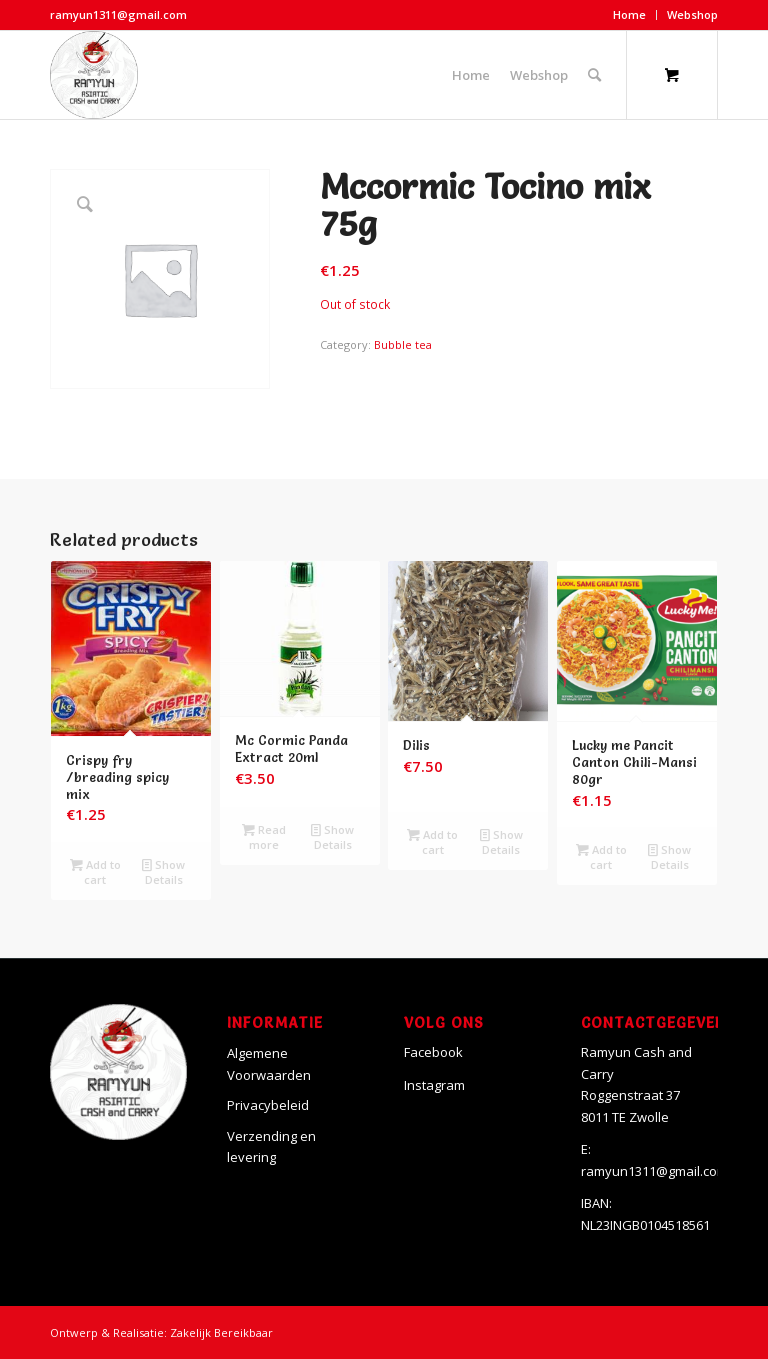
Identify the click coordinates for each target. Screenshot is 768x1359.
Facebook (433, 1052)
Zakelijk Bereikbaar (221, 1332)
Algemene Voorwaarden (269, 1063)
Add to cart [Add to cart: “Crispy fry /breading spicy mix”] (95, 871)
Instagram (434, 1085)
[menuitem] (630, 15)
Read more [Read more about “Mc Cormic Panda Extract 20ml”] (264, 836)
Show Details (163, 871)
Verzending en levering (271, 1146)
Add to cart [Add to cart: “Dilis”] (432, 841)
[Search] (594, 75)
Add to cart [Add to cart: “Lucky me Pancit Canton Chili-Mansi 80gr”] (601, 856)
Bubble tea (403, 344)
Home (629, 14)
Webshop (692, 14)
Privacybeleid (268, 1105)
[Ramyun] (94, 75)
